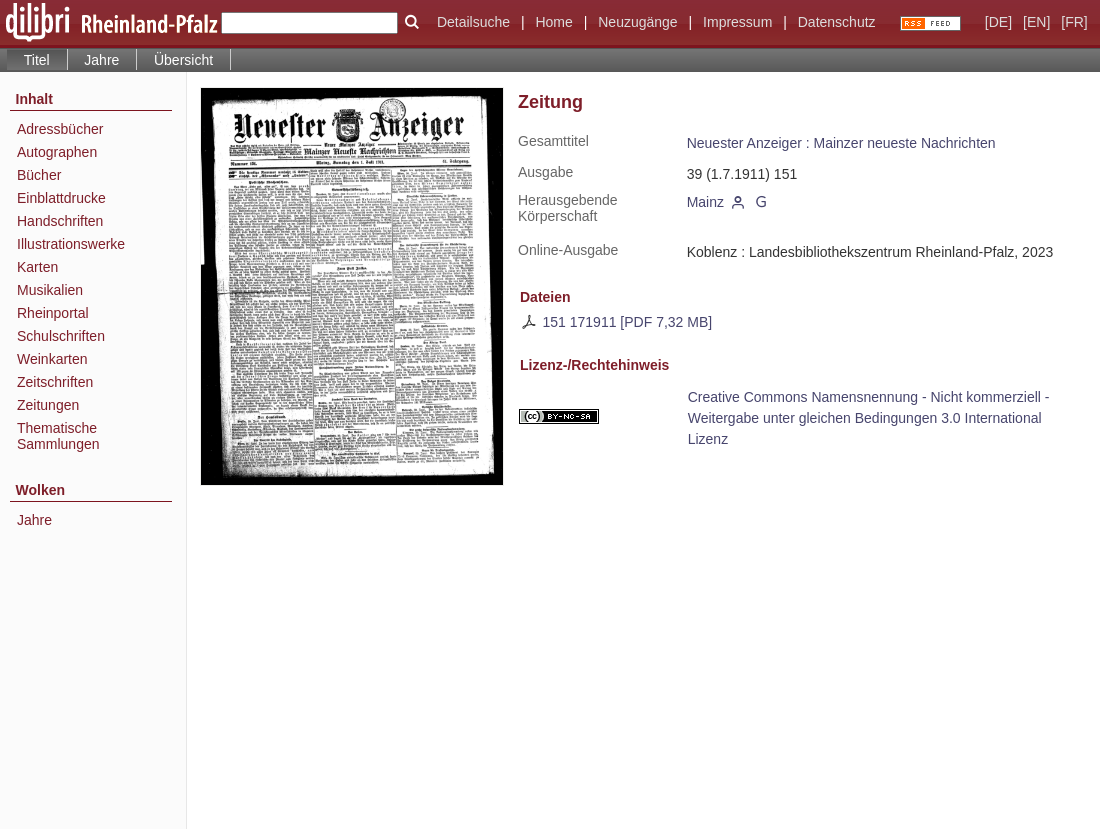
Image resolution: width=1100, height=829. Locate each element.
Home (553, 22)
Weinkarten (52, 359)
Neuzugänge (637, 22)
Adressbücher (60, 129)
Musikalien (50, 290)
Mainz (705, 202)
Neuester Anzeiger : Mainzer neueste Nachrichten (841, 143)
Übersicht (183, 60)
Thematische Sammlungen (58, 436)
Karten (37, 267)
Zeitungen (48, 405)
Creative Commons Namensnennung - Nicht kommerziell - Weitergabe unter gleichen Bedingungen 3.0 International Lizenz (869, 418)
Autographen (57, 152)
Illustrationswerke (71, 244)
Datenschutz (837, 22)
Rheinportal (53, 313)
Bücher (39, 175)
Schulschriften (61, 336)
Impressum (737, 22)
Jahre (101, 60)
